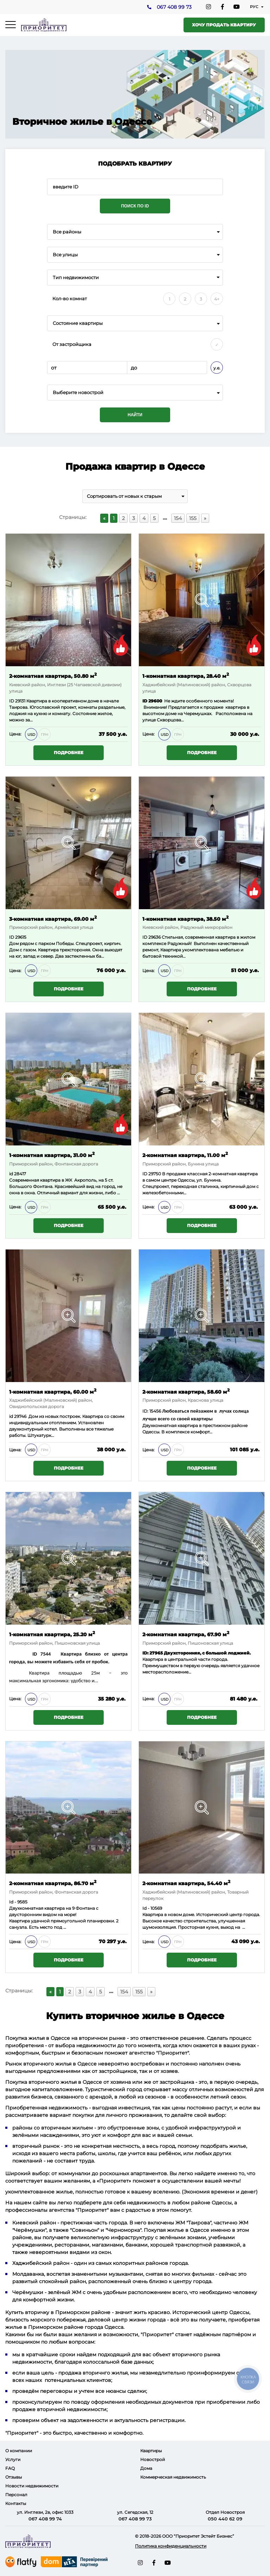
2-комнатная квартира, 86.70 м (52, 1883)
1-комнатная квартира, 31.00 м (52, 1154)
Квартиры (151, 2450)
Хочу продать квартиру (224, 24)
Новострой (152, 2459)
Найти (135, 414)
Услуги (12, 2459)
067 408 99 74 (45, 2519)
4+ (216, 299)
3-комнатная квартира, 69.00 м (53, 918)
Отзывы (13, 2477)
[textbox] (135, 392)
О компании (18, 2450)
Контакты (15, 2503)
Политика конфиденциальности (170, 2546)
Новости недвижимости (31, 2485)
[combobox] (135, 232)
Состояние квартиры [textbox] (78, 323)
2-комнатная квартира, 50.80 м (53, 675)
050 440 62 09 (225, 2519)
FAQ (10, 2468)
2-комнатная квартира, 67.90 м (185, 1634)
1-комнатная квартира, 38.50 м (185, 918)
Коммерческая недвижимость (173, 2477)
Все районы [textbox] (67, 232)
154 (178, 518)
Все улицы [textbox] (65, 254)
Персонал (16, 2494)
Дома (146, 2468)
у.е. (216, 368)
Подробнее (68, 752)
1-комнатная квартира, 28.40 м (185, 675)
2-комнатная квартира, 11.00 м (185, 1154)
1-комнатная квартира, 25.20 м (52, 1634)
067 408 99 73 (173, 7)
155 (193, 518)
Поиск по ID (135, 206)
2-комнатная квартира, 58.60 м (186, 1391)
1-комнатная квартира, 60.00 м (52, 1391)
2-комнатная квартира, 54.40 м (186, 1883)
